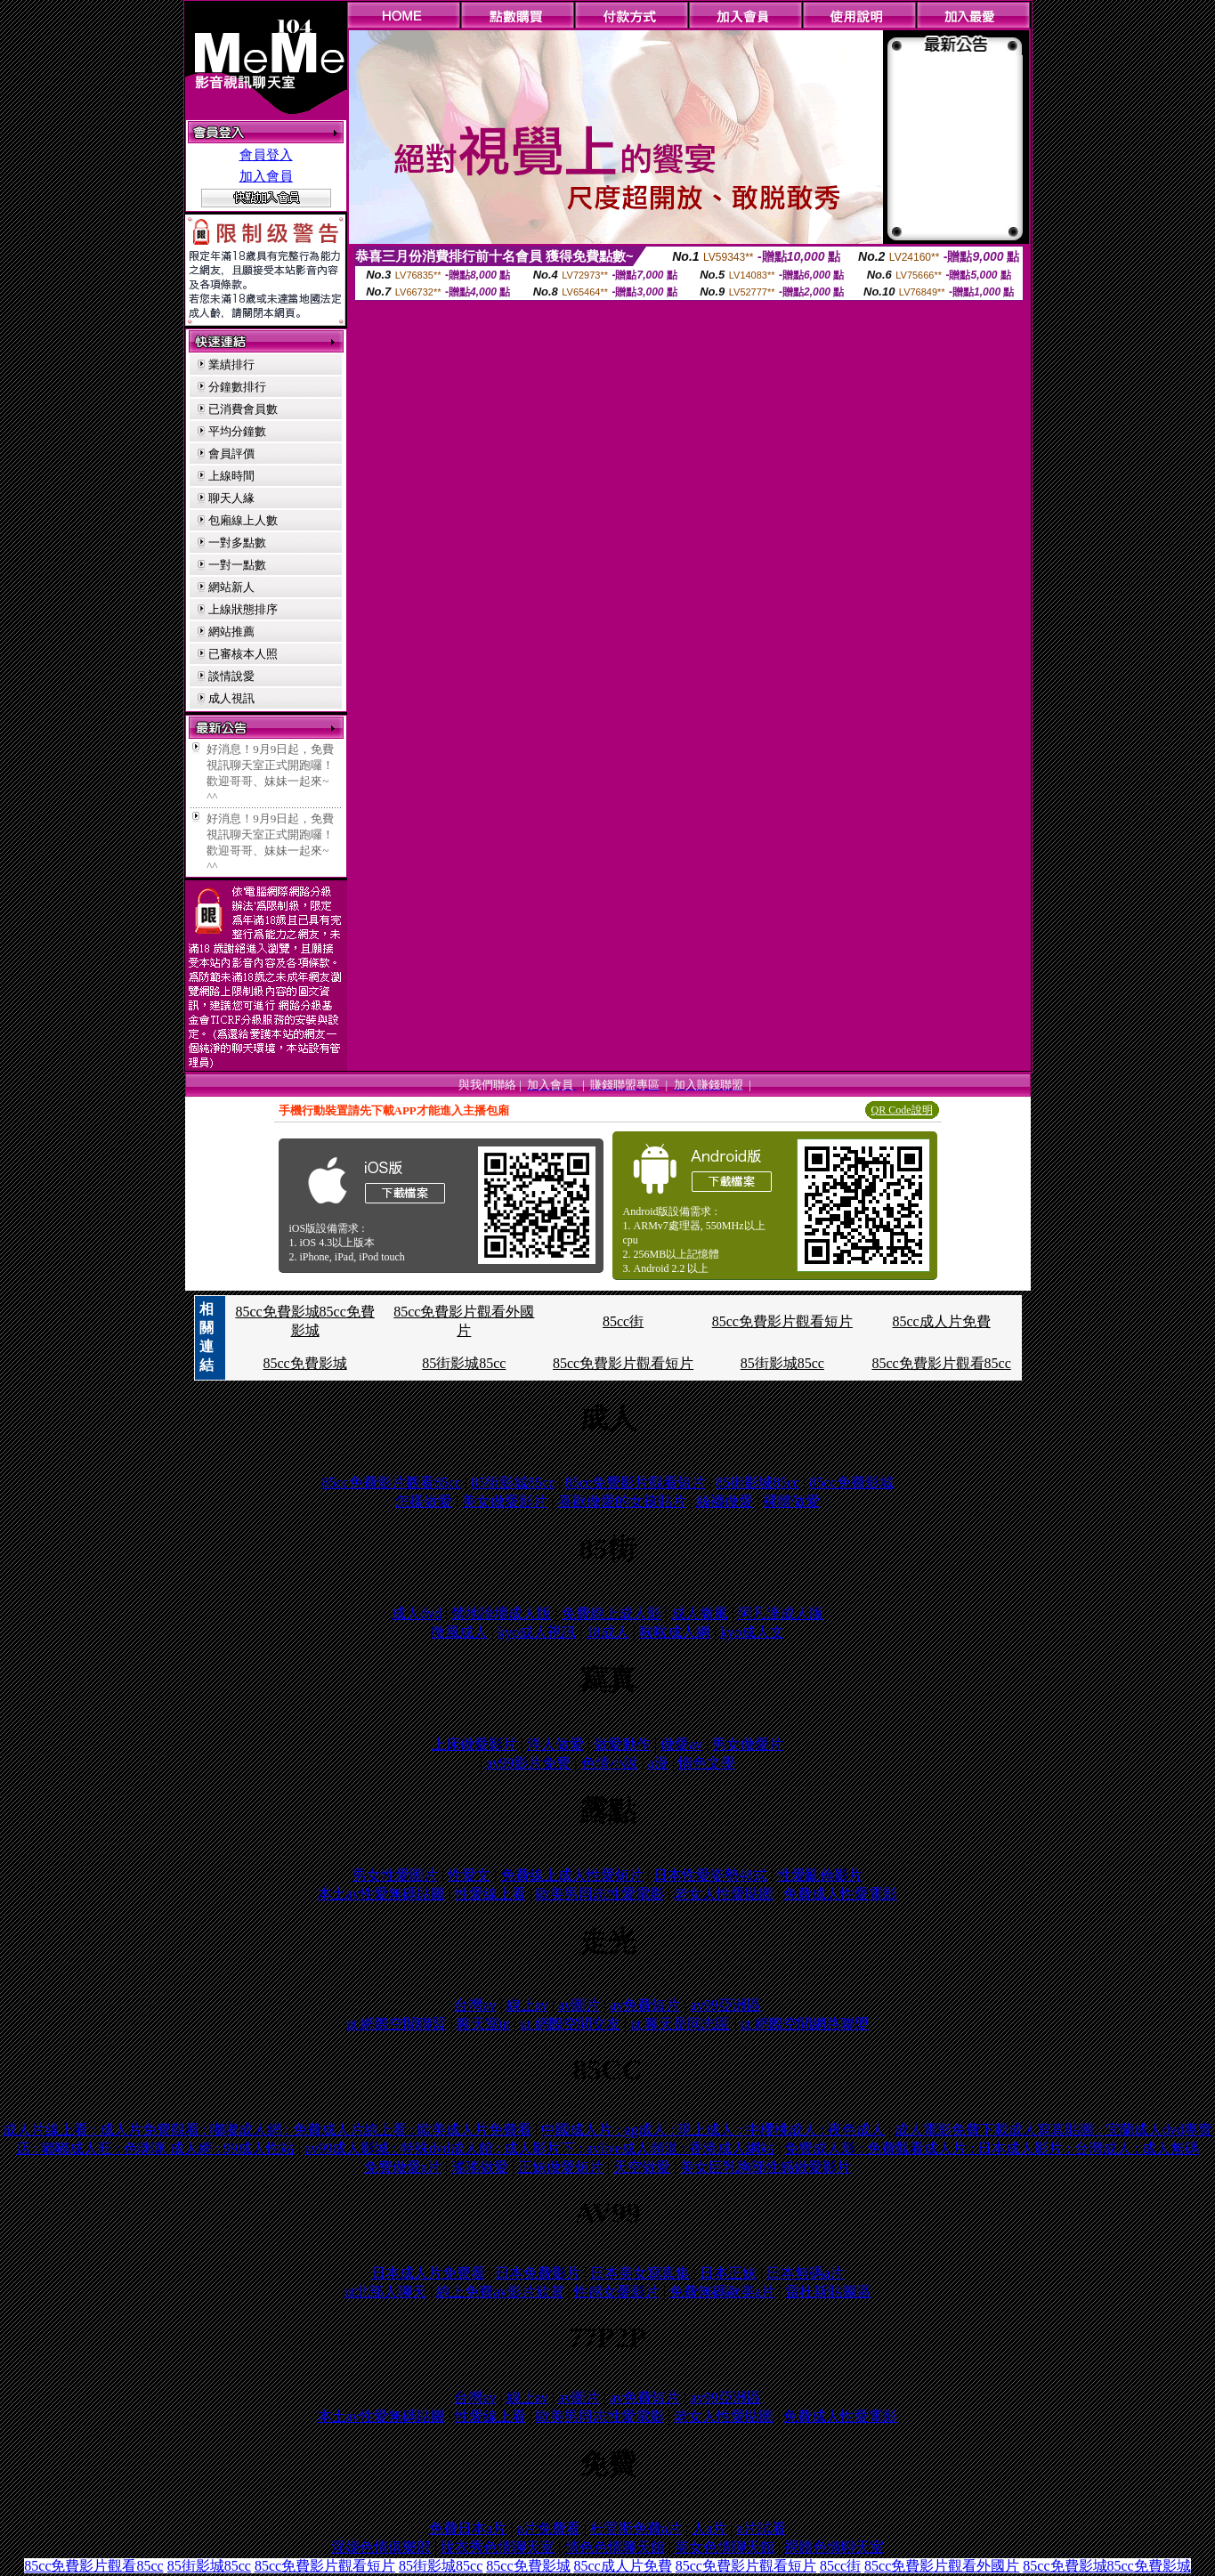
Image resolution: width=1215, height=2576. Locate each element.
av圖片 (579, 2005)
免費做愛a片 (402, 2167)
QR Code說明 (902, 1110)
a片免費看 (548, 2528)
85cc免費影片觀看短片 (782, 1321)
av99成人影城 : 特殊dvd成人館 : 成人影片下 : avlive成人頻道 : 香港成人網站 (539, 2148)
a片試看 (761, 2528)
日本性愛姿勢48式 (710, 1875)
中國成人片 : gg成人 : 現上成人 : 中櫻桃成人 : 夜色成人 (713, 2129)
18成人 (608, 1632)
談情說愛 (231, 676)
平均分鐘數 (237, 431)
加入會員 (266, 176)
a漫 (658, 1762)
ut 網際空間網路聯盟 (805, 2023)
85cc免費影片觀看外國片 (941, 2565)
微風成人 (459, 1632)
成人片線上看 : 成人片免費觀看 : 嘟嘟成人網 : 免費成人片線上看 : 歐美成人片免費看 (267, 2129)
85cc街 (623, 1321)
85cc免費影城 (304, 1363)
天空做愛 (641, 2167)
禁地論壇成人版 (501, 1613)
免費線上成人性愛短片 (572, 1875)
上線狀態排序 (243, 609)
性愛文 (469, 1875)
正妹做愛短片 (560, 2167)
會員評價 (231, 453)
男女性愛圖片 (395, 1875)
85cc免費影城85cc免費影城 (1106, 2565)
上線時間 (231, 475)
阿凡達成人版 (780, 1613)
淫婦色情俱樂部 (381, 2547)
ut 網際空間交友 (570, 2023)
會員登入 (266, 155)
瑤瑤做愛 (479, 2167)
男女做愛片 (747, 1744)
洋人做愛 (555, 1744)
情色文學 (706, 1762)
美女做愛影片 (504, 1501)
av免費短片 (645, 2005)
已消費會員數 (243, 409)
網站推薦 (231, 631)
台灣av (475, 2005)
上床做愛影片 (474, 1744)
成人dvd (416, 1613)
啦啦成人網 (674, 1632)
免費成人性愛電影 (840, 1893)
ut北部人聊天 (385, 2291)
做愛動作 (622, 1744)
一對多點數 (237, 542)
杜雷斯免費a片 (636, 2528)
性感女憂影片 (617, 2291)
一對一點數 (237, 564)
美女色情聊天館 (724, 2547)
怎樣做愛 (423, 1501)
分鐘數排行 (237, 386)
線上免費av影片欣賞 (499, 2291)
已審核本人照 (243, 653)
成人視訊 (231, 698)
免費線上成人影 (611, 1613)
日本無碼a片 (805, 2272)
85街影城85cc (464, 1363)
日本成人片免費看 (428, 2272)
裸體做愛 (791, 1501)
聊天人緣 (231, 498)
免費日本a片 (467, 2528)
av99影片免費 (528, 1762)
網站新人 (231, 587)
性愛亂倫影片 (820, 1875)
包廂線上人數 (243, 520)
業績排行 (231, 364)
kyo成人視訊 (537, 1632)
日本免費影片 (537, 2272)
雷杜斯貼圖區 (828, 2291)
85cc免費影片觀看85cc (940, 1363)
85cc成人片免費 (942, 1321)
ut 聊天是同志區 (680, 2023)
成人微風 (699, 1613)
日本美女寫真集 (640, 2272)
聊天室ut (483, 2023)
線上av (527, 2005)
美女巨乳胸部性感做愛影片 (765, 2167)
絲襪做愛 (724, 1501)
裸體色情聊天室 (834, 2547)
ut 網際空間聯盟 (396, 2023)
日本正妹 (728, 2272)
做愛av (681, 1744)
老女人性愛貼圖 (724, 1893)
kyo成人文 (752, 1632)
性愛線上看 (490, 1893)
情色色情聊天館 (615, 2547)
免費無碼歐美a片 (722, 2291)
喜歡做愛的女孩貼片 (622, 1501)
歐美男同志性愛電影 (600, 1893)
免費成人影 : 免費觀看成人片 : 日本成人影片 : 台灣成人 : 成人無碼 (991, 2148)
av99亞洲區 (726, 2005)
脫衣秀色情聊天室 (498, 2547)
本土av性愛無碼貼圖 (381, 1893)
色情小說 (609, 1762)
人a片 (709, 2528)
